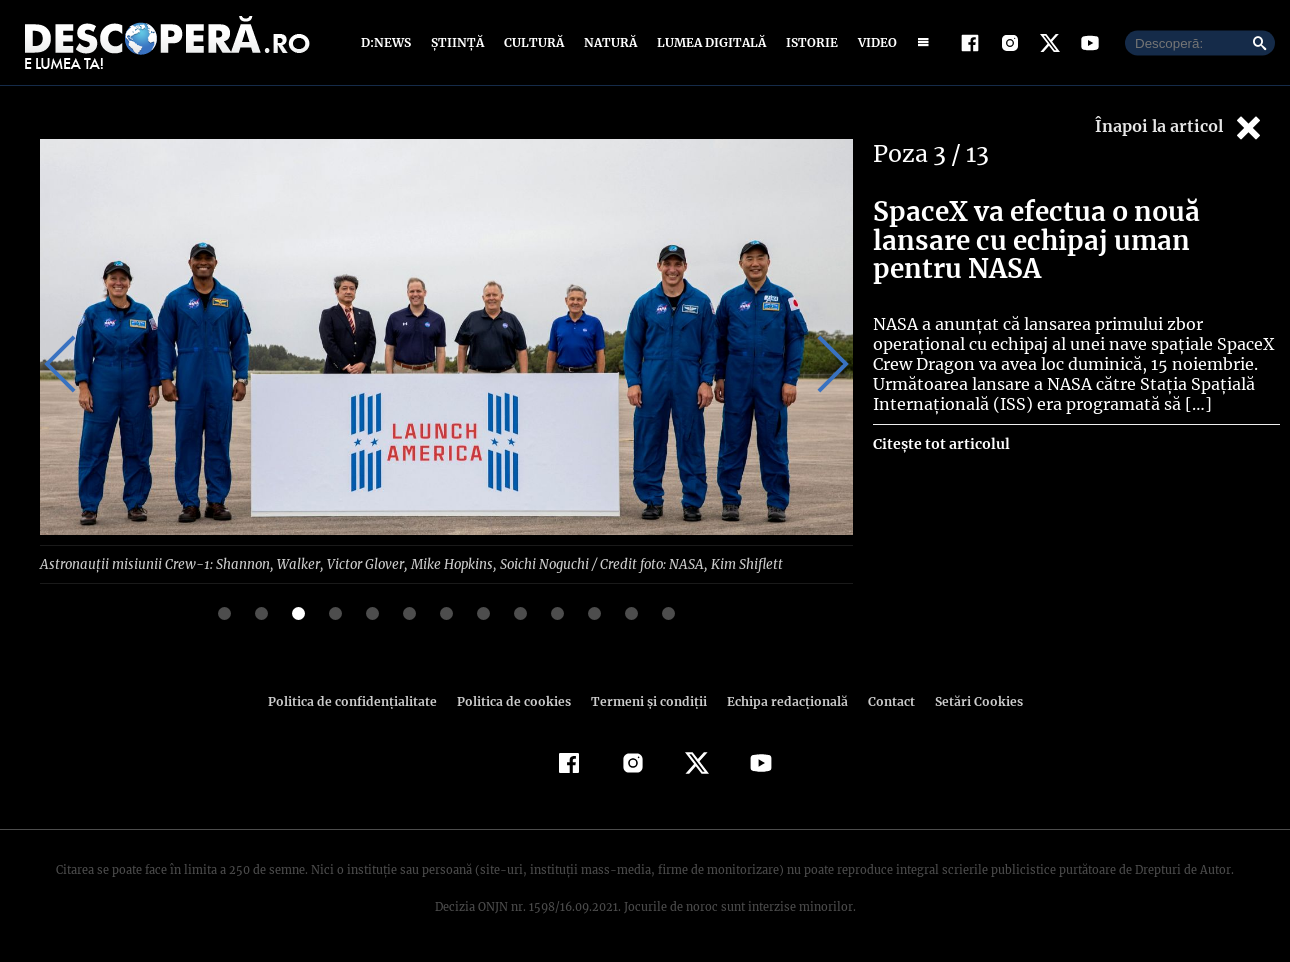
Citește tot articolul (940, 444)
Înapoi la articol (1180, 127)
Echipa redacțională (781, 700)
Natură (608, 42)
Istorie (808, 42)
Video (873, 42)
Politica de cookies (516, 700)
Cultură (533, 42)
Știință (458, 42)
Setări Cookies (968, 700)
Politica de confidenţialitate (361, 700)
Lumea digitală (708, 42)
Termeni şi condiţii (646, 700)
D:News (389, 42)
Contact (883, 700)
